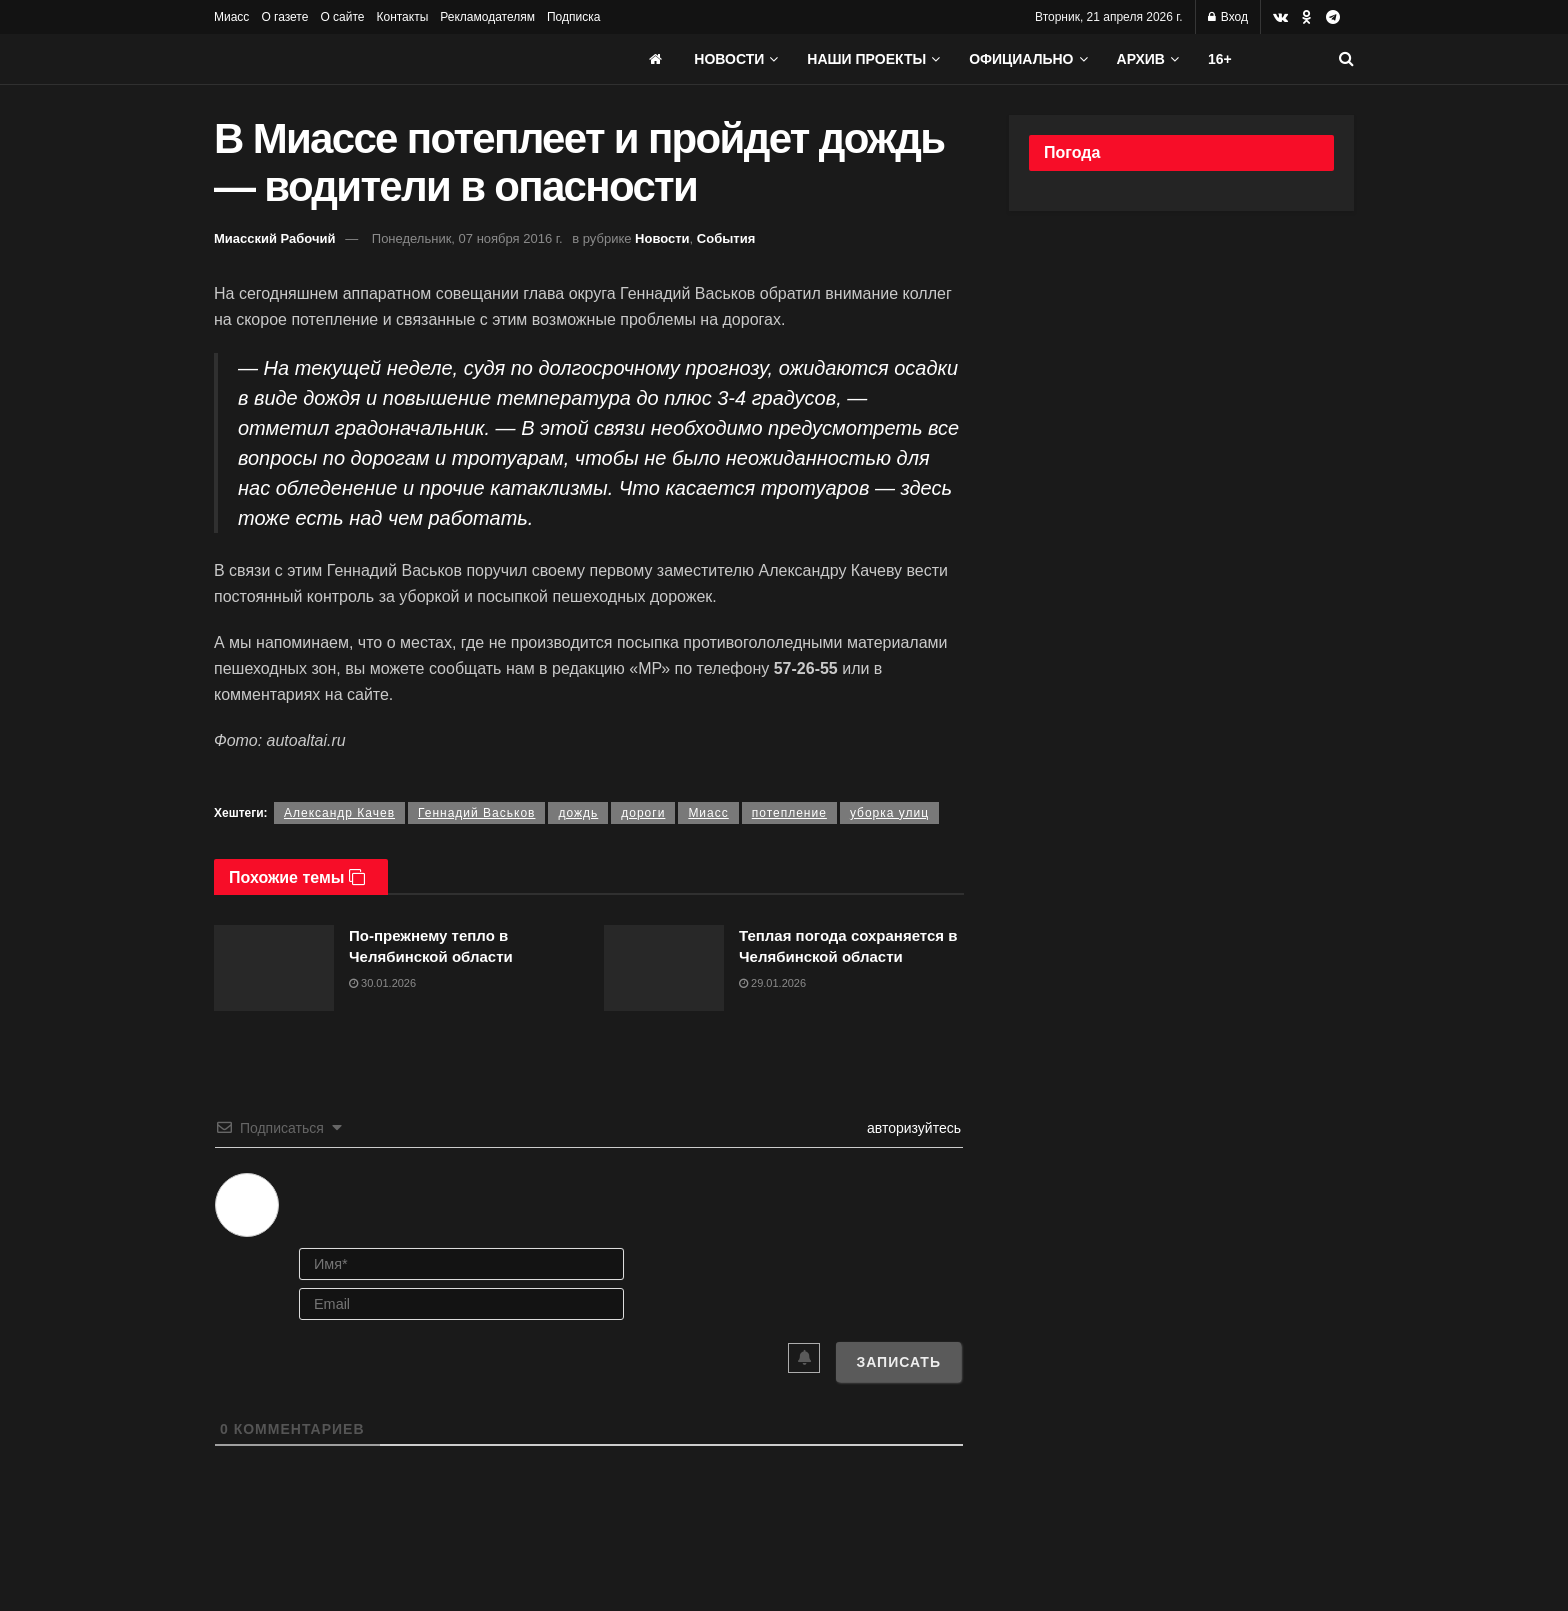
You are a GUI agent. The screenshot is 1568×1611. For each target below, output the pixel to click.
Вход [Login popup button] (1228, 17)
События (726, 238)
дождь (578, 813)
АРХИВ (1141, 59)
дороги (643, 813)
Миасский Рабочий (275, 238)
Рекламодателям (487, 17)
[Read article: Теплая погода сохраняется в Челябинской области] (664, 968)
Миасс (231, 17)
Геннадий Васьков (476, 813)
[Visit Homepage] (364, 59)
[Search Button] (1346, 59)
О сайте (342, 17)
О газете (284, 17)
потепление (789, 813)
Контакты (402, 17)
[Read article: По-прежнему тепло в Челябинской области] (274, 968)
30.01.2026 (382, 983)
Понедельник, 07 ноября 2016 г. (467, 238)
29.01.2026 (772, 983)
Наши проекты (866, 59)
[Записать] (898, 1362)
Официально (1021, 59)
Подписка (573, 17)
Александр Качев (339, 813)
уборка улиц (889, 813)
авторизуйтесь (912, 1128)
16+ (1220, 59)
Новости (729, 59)
